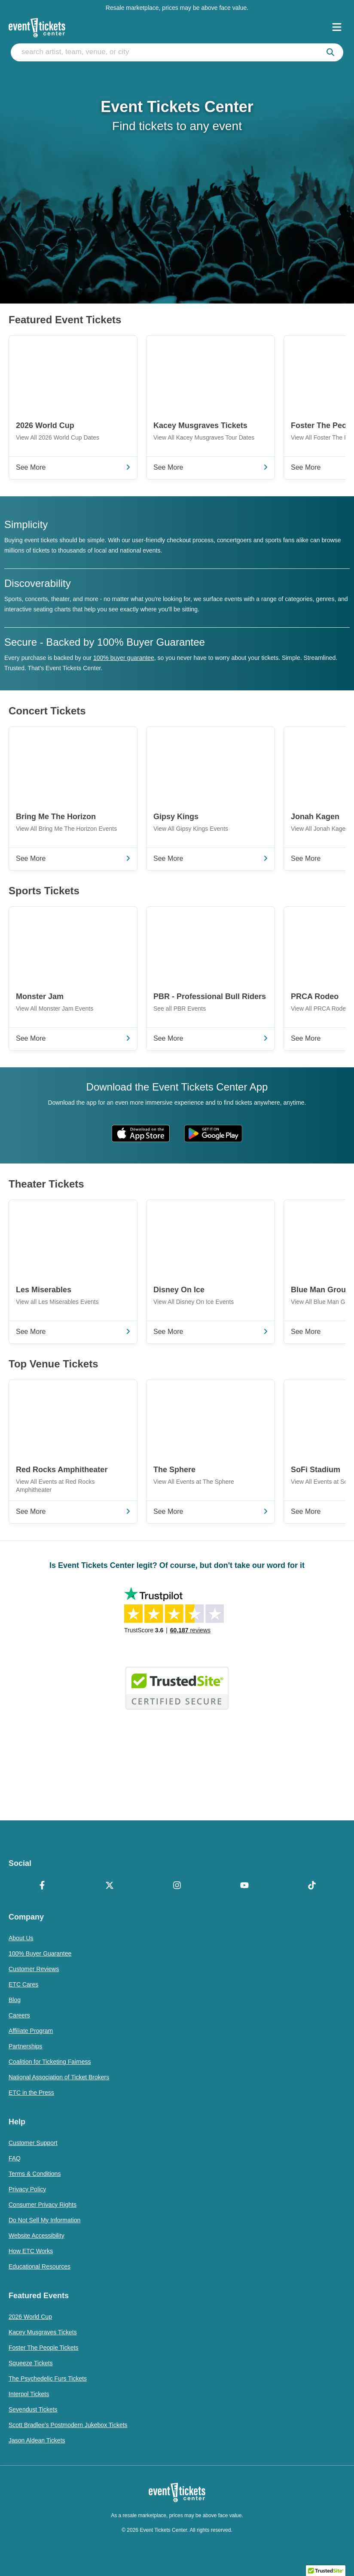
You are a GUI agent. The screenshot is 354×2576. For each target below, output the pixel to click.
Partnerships (26, 2046)
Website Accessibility (36, 2235)
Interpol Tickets (29, 2394)
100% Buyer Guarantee (40, 1953)
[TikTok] (311, 1886)
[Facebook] (42, 1886)
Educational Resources (39, 2266)
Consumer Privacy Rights (42, 2204)
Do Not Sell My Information (44, 2220)
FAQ (15, 2158)
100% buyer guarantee (123, 657)
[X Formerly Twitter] (109, 1886)
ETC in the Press (31, 2092)
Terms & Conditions (35, 2173)
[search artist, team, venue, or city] (177, 52)
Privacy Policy (27, 2189)
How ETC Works (31, 2251)
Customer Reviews (34, 1968)
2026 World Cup (30, 2316)
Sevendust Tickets (33, 2409)
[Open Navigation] (337, 27)
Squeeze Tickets (31, 2363)
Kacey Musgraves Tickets (43, 2332)
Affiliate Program (31, 2030)
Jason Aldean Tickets (37, 2440)
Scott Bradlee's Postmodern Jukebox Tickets (68, 2424)
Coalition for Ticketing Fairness (50, 2061)
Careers (19, 2015)
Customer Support (33, 2142)
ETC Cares (23, 1984)
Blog (15, 1999)
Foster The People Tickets (43, 2347)
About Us (21, 1938)
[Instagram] (177, 1886)
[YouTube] (244, 1886)
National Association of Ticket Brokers (59, 2077)
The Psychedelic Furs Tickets (48, 2378)
